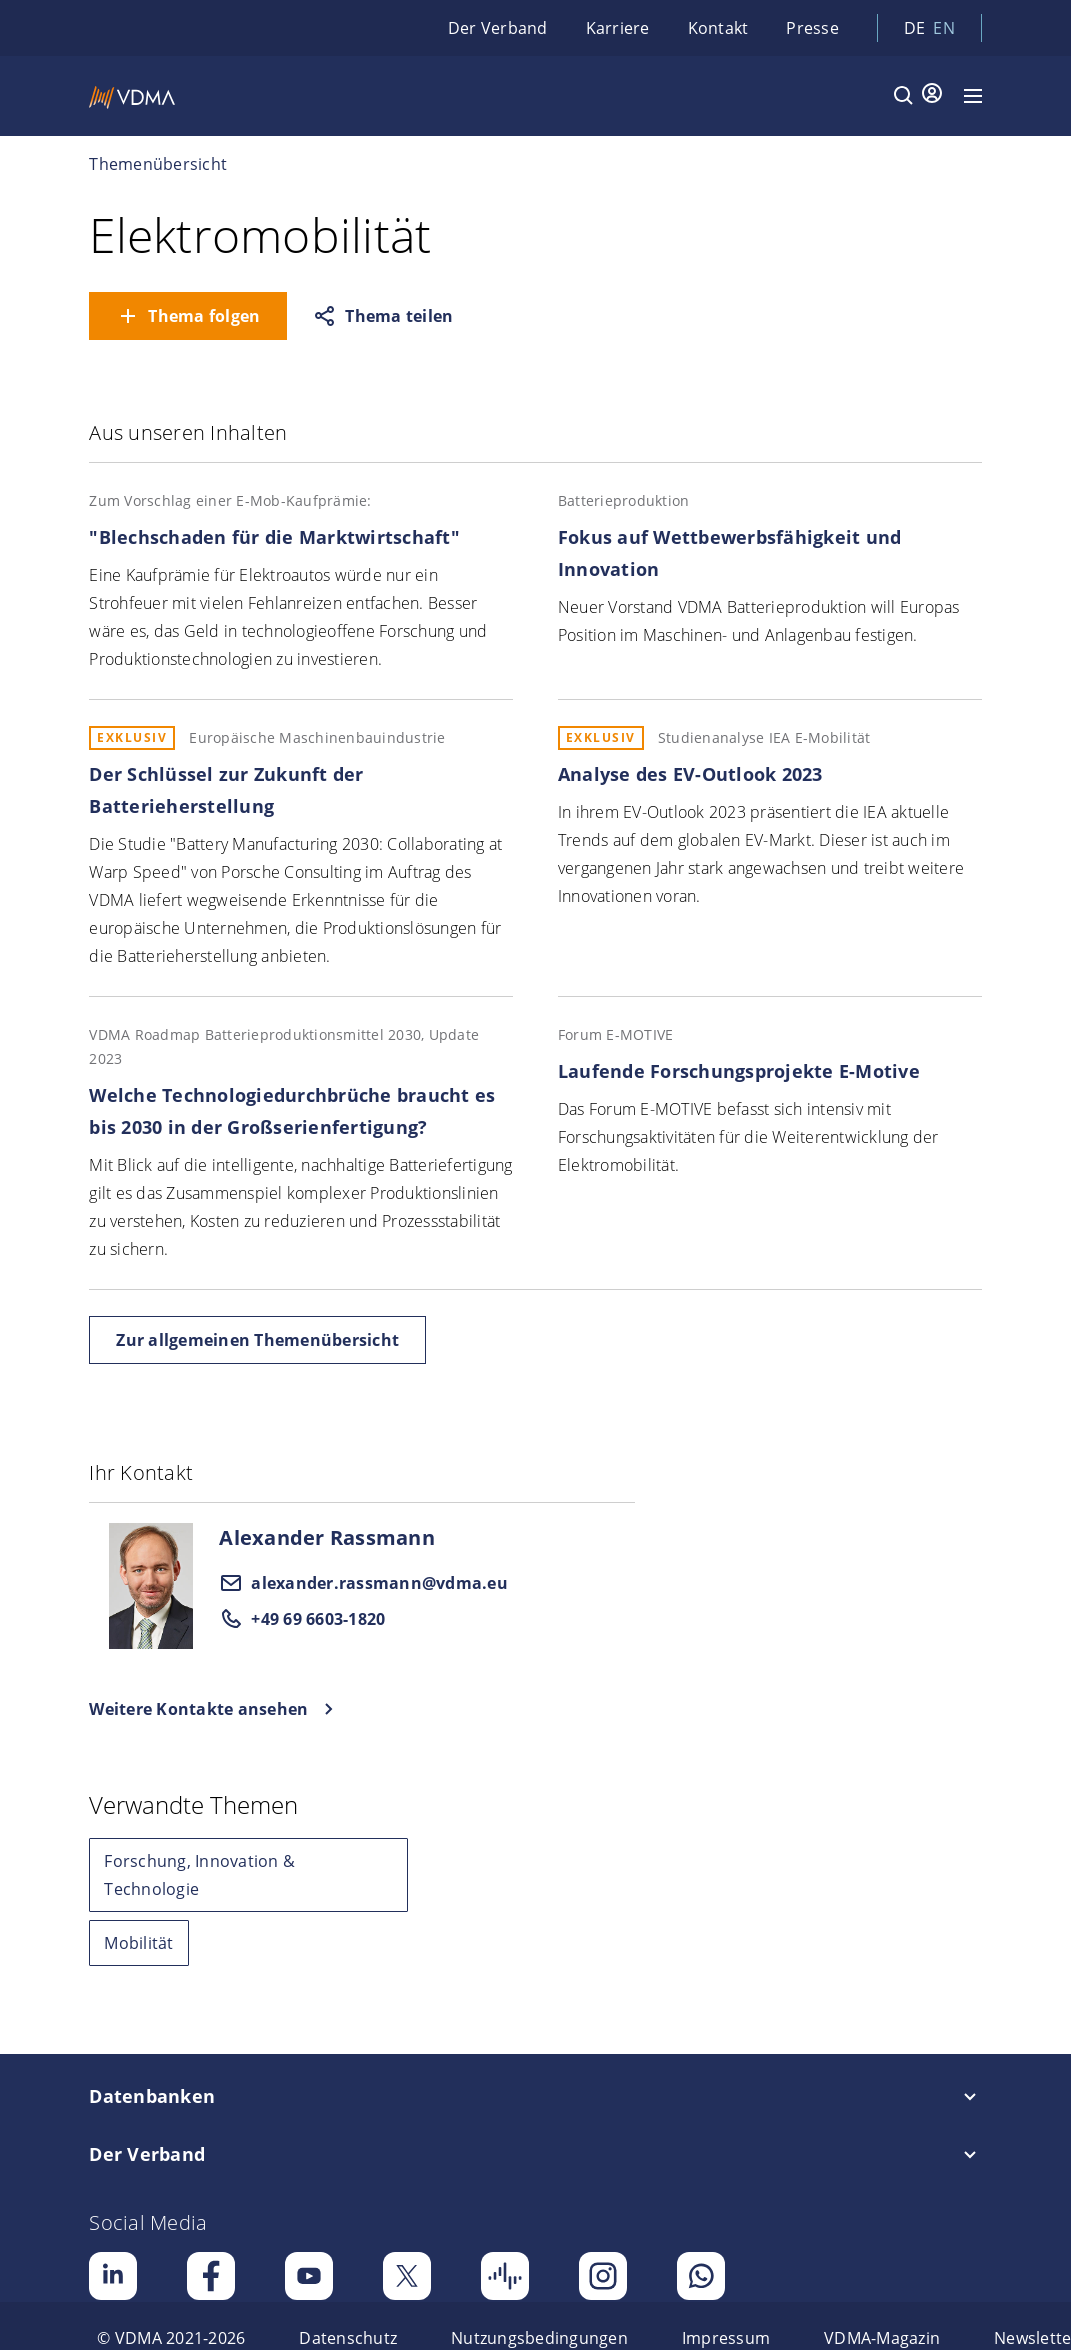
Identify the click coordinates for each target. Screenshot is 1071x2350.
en (944, 28)
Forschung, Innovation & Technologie (199, 1875)
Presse (812, 28)
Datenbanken (152, 2096)
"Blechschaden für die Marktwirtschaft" (274, 537)
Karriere (618, 28)
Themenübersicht (158, 164)
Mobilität (138, 1943)
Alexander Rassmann (327, 1537)
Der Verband (498, 28)
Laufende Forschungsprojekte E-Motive (739, 1071)
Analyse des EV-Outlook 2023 (690, 774)
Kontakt (718, 28)
